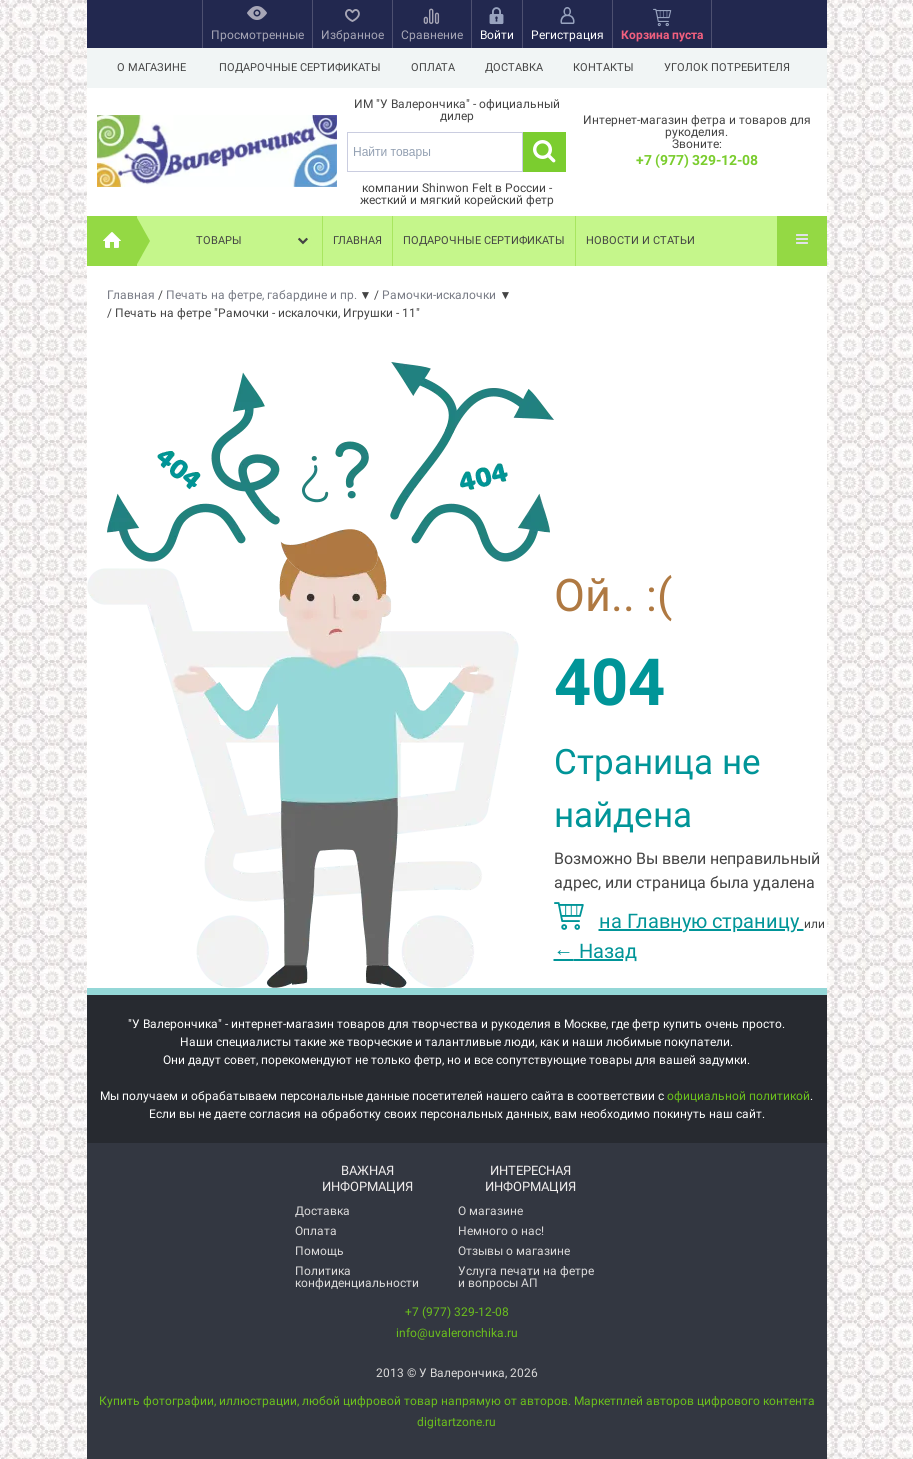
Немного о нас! (501, 1231)
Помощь (319, 1251)
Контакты (612, 67)
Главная (357, 240)
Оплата (436, 67)
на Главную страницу (679, 921)
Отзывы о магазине (514, 1251)
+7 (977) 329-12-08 (697, 160)
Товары (254, 241)
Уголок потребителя (739, 67)
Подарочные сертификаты (300, 67)
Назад (595, 951)
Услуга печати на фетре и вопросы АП (526, 1277)
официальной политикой (738, 1096)
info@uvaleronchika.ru (457, 1333)
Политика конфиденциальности (357, 1277)
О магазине (151, 67)
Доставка (520, 67)
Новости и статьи (640, 240)
